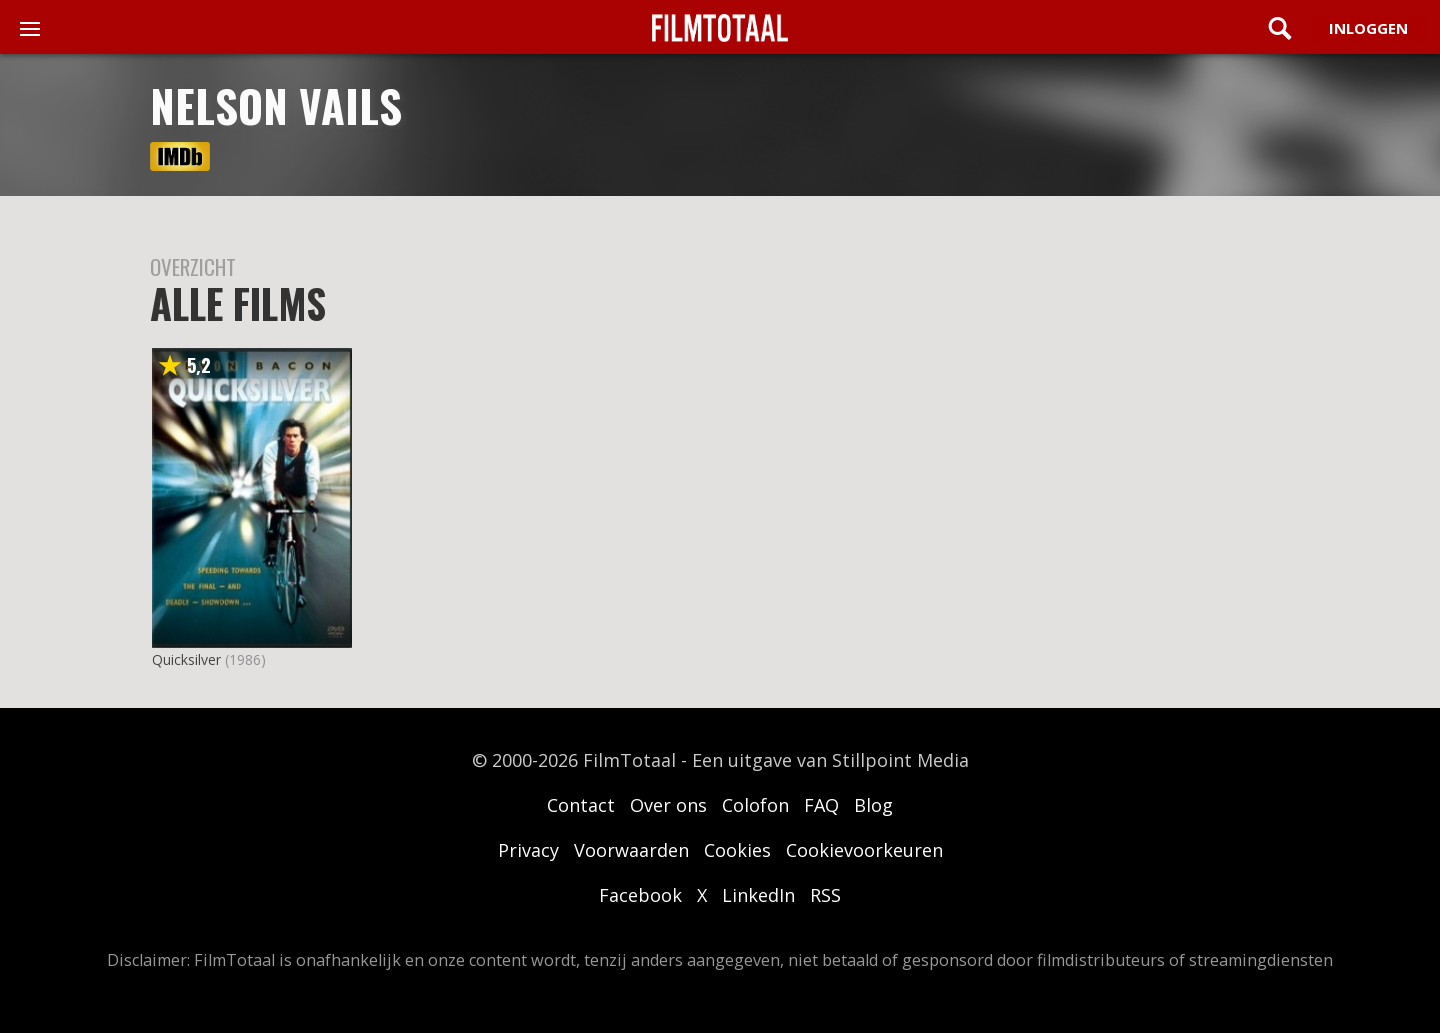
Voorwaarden (631, 850)
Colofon (755, 805)
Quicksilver (186, 659)
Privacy (528, 850)
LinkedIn (758, 895)
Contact (581, 805)
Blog (873, 805)
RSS (825, 895)
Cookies (737, 850)
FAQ (821, 805)
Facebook (640, 895)
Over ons (668, 805)
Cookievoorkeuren (864, 850)
